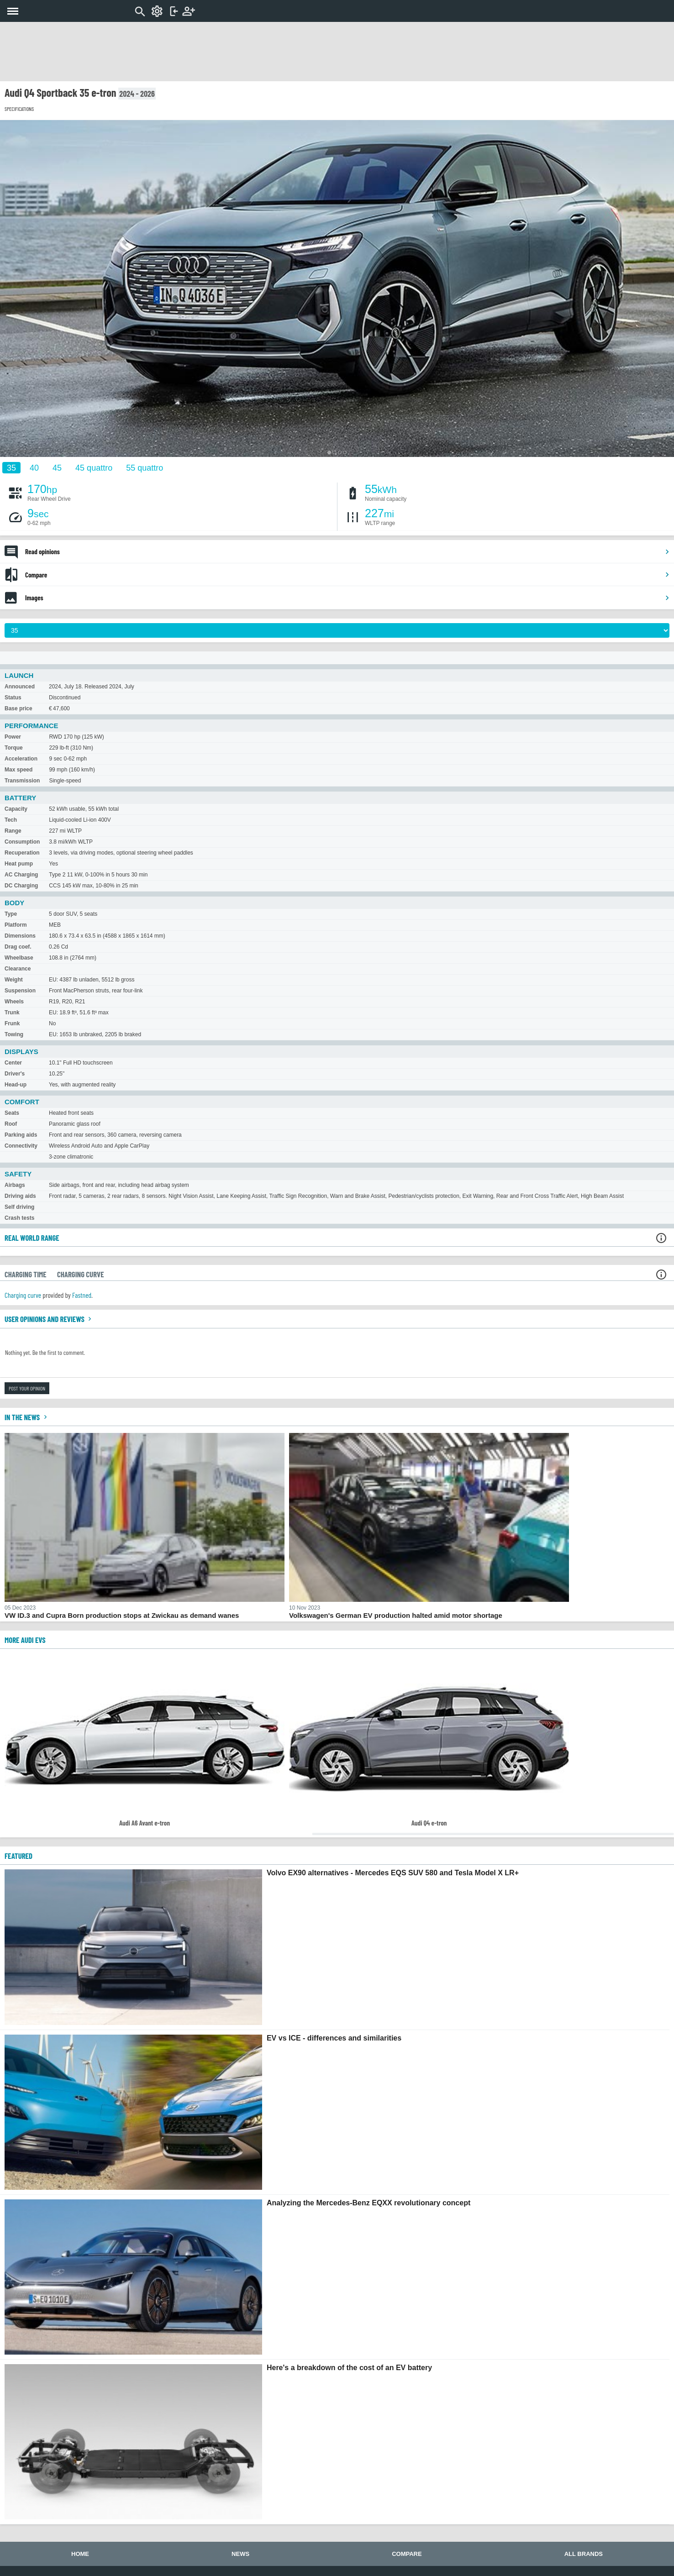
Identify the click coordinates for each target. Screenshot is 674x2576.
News (240, 2553)
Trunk (12, 1012)
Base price (18, 708)
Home (80, 2553)
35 (11, 467)
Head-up (15, 1084)
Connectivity (21, 1146)
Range (13, 831)
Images (347, 597)
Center (13, 1063)
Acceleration (21, 758)
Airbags (15, 1185)
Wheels (14, 1001)
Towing (14, 1034)
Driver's (15, 1073)
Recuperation (22, 853)
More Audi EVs (25, 1639)
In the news (27, 1417)
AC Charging (21, 874)
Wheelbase (19, 958)
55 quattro (144, 467)
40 (34, 467)
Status (13, 697)
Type (11, 914)
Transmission (22, 780)
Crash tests (19, 1218)
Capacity (16, 809)
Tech (11, 820)
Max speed (18, 769)
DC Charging (21, 885)
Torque (14, 748)
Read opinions (347, 551)
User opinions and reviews (49, 1318)
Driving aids (20, 1196)
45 (57, 467)
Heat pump (19, 863)
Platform (16, 925)
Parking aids (21, 1135)
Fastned (81, 1295)
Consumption (22, 842)
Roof (11, 1124)
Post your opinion (27, 1388)
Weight (14, 979)
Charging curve (23, 1295)
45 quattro (93, 467)
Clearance (18, 968)
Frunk (12, 1023)
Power (13, 737)
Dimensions (20, 936)
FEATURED (18, 1855)
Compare (347, 574)
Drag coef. (18, 947)
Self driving (19, 1207)
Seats (12, 1113)
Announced (20, 686)
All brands (583, 2553)
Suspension (20, 990)
